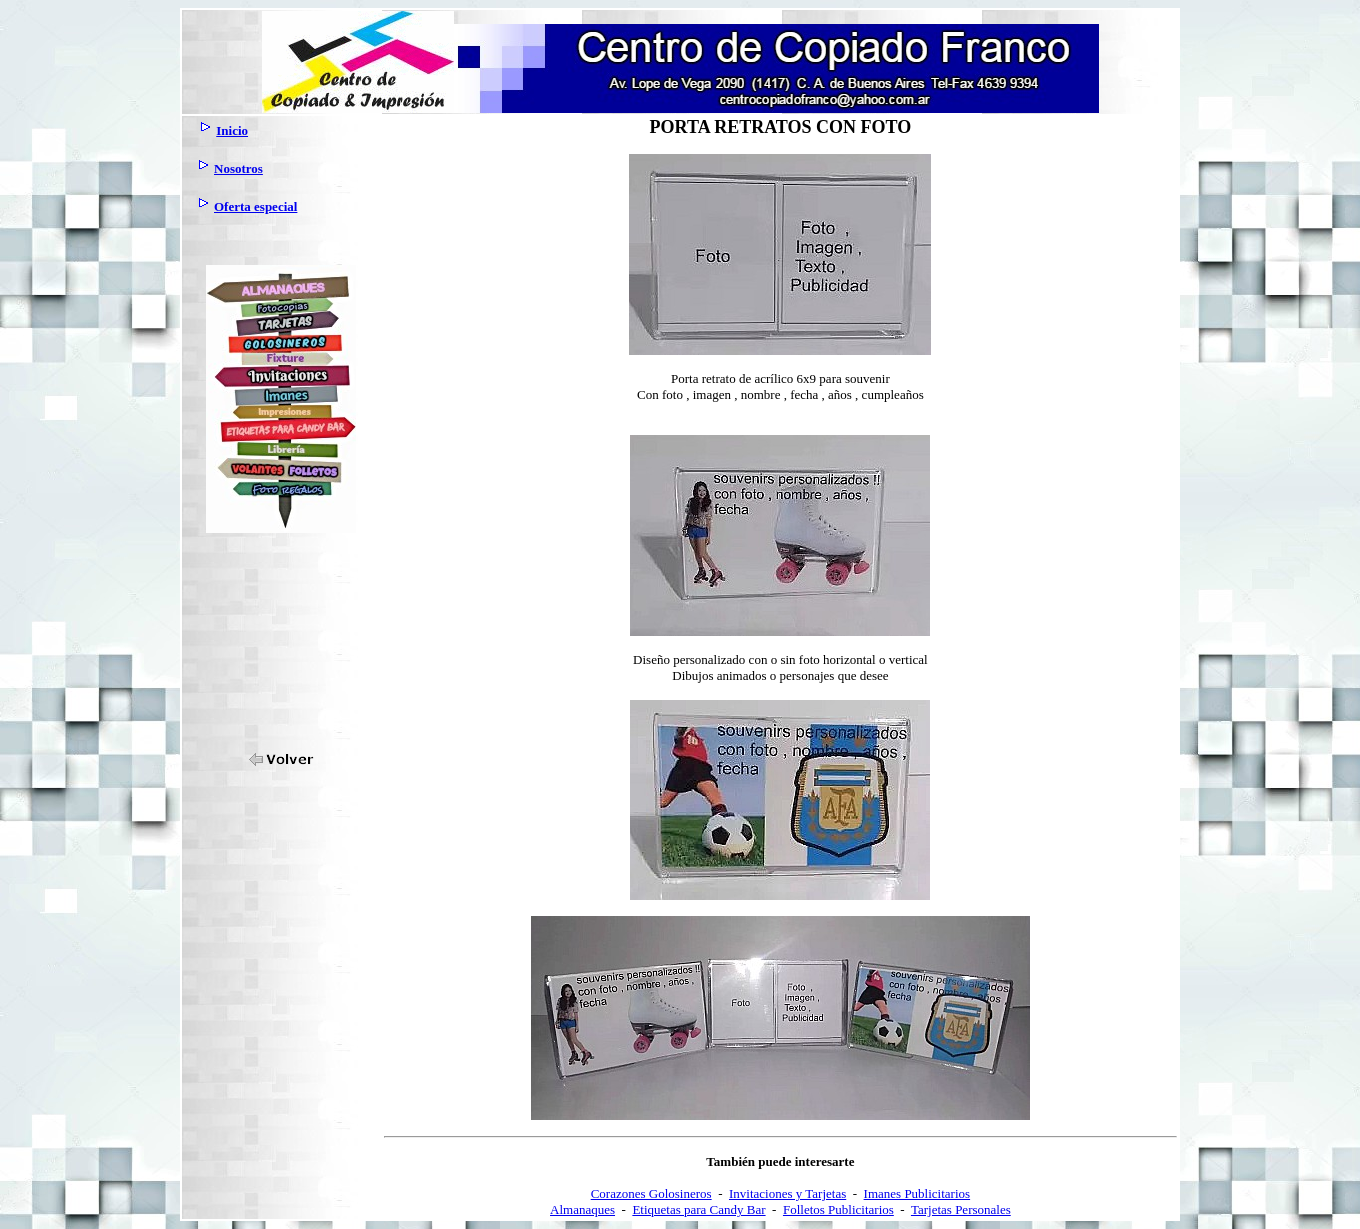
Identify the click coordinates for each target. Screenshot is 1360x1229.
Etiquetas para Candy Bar (698, 1209)
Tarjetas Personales (961, 1209)
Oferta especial (255, 206)
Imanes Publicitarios (917, 1193)
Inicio (232, 130)
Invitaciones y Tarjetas (787, 1193)
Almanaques (582, 1209)
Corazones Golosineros (651, 1193)
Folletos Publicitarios (838, 1209)
